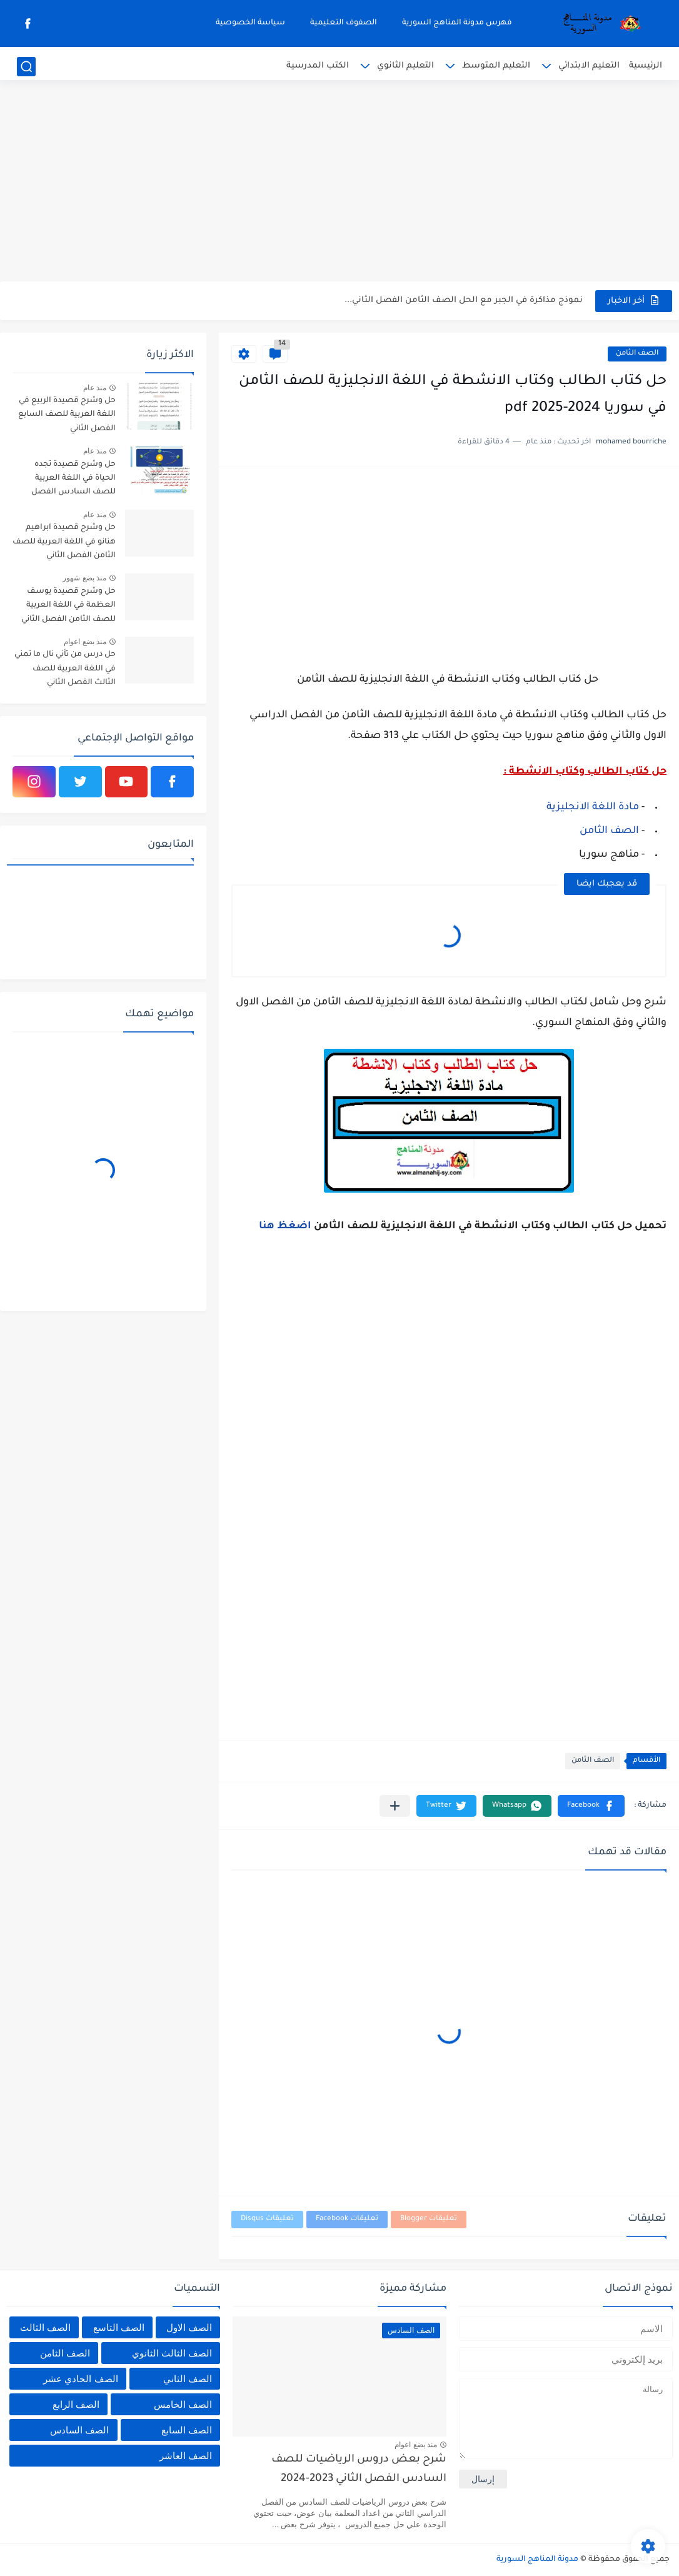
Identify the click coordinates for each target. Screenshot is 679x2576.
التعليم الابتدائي (589, 66)
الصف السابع (186, 2430)
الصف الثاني (187, 2378)
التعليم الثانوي (405, 66)
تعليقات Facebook (347, 2219)
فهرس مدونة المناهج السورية (457, 23)
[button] (591, 1806)
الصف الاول (189, 2327)
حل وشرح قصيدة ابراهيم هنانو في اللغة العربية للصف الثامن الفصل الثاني (64, 541)
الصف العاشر (185, 2455)
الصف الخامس (183, 2404)
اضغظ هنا (286, 1226)
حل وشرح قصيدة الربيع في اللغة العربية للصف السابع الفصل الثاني (67, 415)
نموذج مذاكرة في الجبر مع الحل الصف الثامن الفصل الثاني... (464, 300)
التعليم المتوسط (496, 66)
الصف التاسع (118, 2327)
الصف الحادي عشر (80, 2378)
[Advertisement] (339, 184)
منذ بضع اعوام (85, 641)
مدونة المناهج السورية (537, 2559)
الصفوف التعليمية (343, 23)
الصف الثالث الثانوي (172, 2353)
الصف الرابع (76, 2404)
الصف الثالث (45, 2327)
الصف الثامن (637, 354)
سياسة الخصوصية (250, 23)
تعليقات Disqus (267, 2219)
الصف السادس (79, 2430)
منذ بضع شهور (84, 577)
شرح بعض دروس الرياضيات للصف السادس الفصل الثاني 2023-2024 (358, 2469)
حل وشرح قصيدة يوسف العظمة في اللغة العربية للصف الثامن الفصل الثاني (68, 605)
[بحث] (26, 66)
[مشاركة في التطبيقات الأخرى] (395, 1806)
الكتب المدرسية (317, 66)
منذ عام (94, 387)
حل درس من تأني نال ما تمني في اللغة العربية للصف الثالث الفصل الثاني (65, 668)
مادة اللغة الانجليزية (592, 807)
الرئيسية (645, 66)
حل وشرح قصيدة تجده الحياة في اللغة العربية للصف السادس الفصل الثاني (73, 480)
